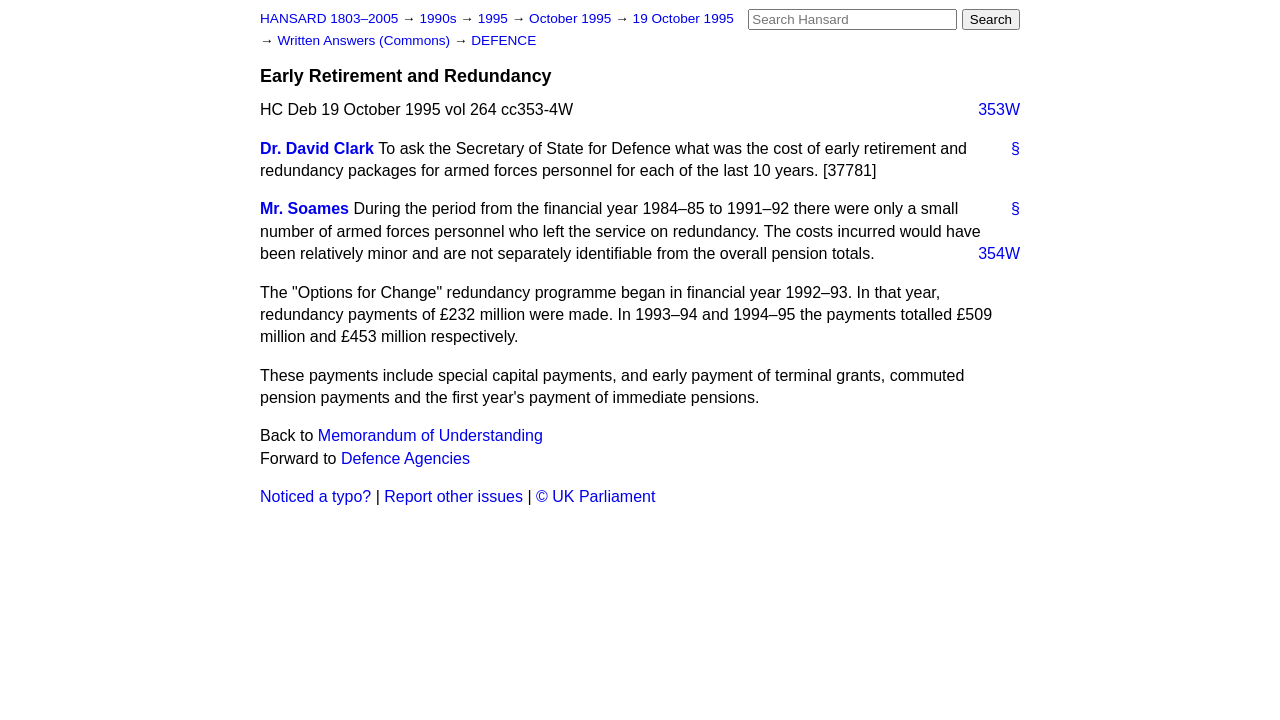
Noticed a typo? (315, 496)
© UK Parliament (595, 496)
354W (999, 253)
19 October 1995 (683, 18)
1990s (439, 18)
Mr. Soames (304, 208)
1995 (495, 18)
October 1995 (572, 18)
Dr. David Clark (317, 148)
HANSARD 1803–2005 (329, 18)
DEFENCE (503, 40)
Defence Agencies (405, 458)
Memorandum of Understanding (430, 435)
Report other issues (453, 496)
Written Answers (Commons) (365, 40)
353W (999, 109)
